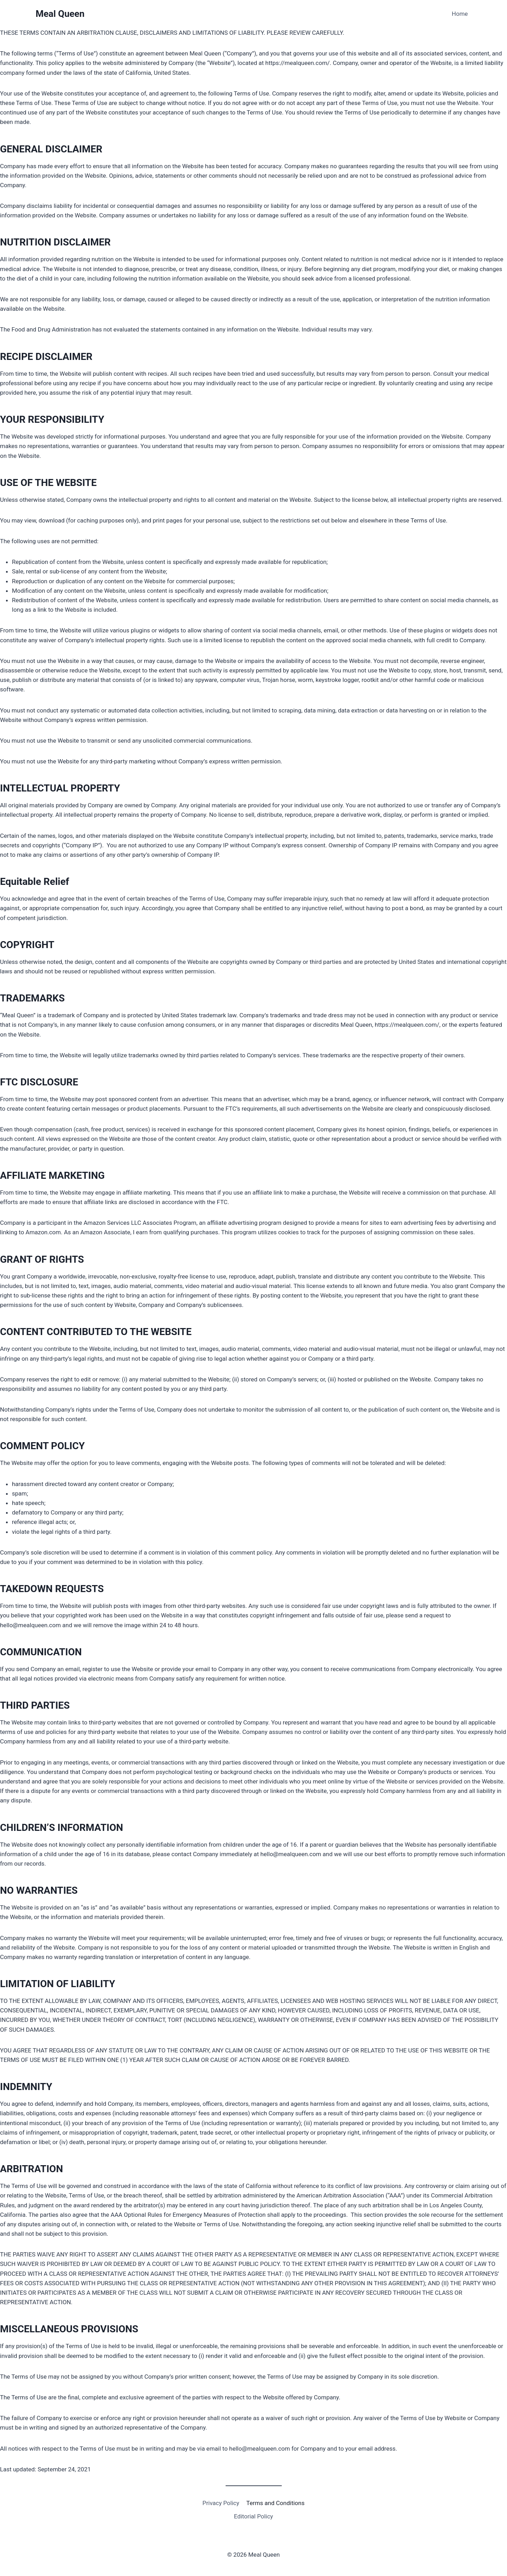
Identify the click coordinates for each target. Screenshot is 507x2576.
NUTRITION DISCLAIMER (55, 242)
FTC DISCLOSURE (39, 1082)
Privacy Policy (220, 2502)
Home (460, 13)
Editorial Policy (253, 2516)
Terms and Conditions (275, 2502)
